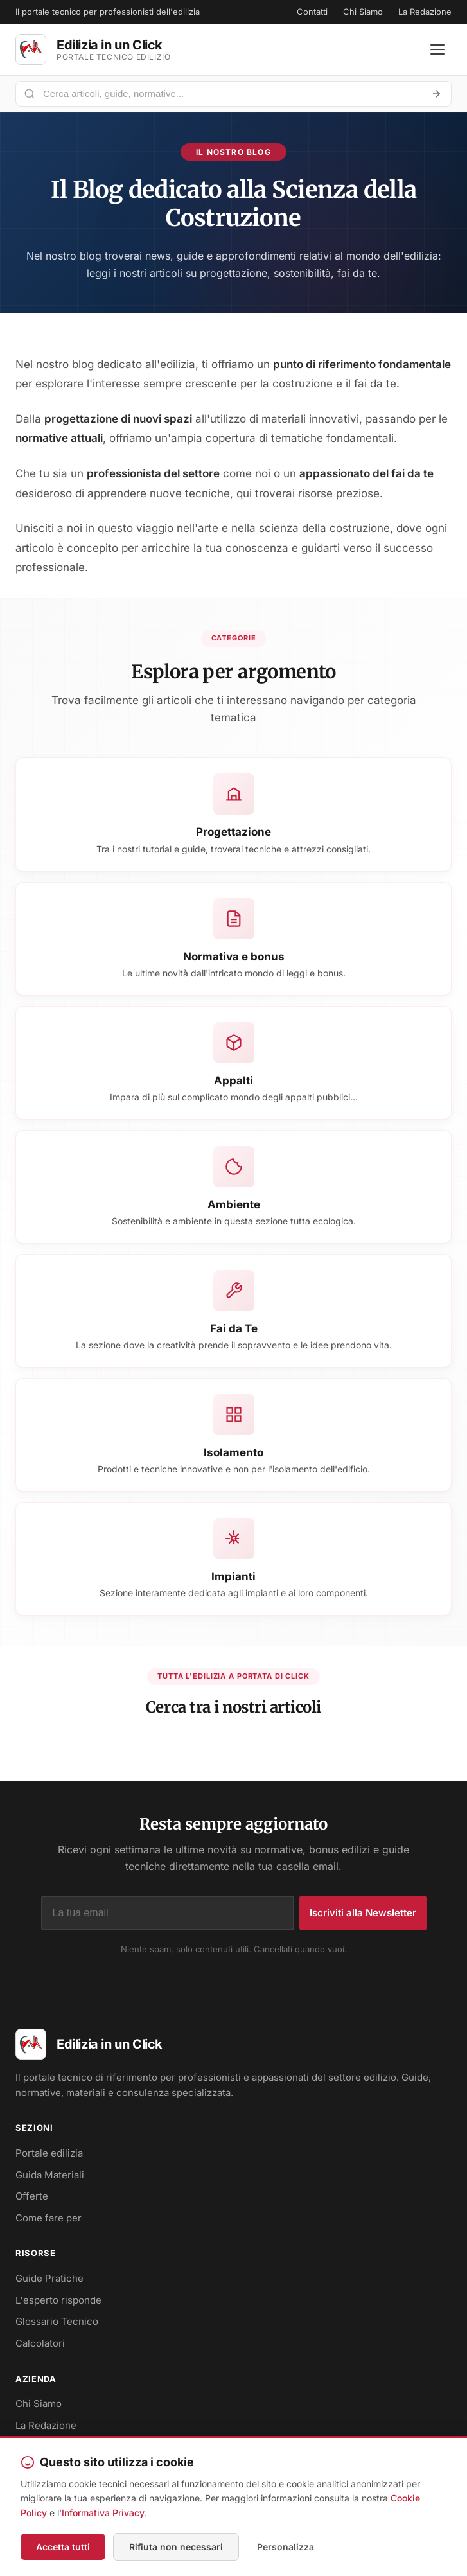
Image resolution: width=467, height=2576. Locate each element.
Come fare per (48, 2218)
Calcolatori (40, 2343)
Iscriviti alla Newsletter (363, 1913)
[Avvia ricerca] (436, 94)
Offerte (31, 2196)
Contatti (312, 11)
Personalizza (285, 2546)
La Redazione (425, 11)
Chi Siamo (363, 11)
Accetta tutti (63, 2546)
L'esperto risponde (58, 2300)
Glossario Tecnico (56, 2321)
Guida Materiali (49, 2175)
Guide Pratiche (49, 2278)
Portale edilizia (49, 2153)
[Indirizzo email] (167, 1913)
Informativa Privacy (103, 2512)
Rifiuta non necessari (176, 2546)
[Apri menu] (437, 49)
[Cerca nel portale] (228, 93)
